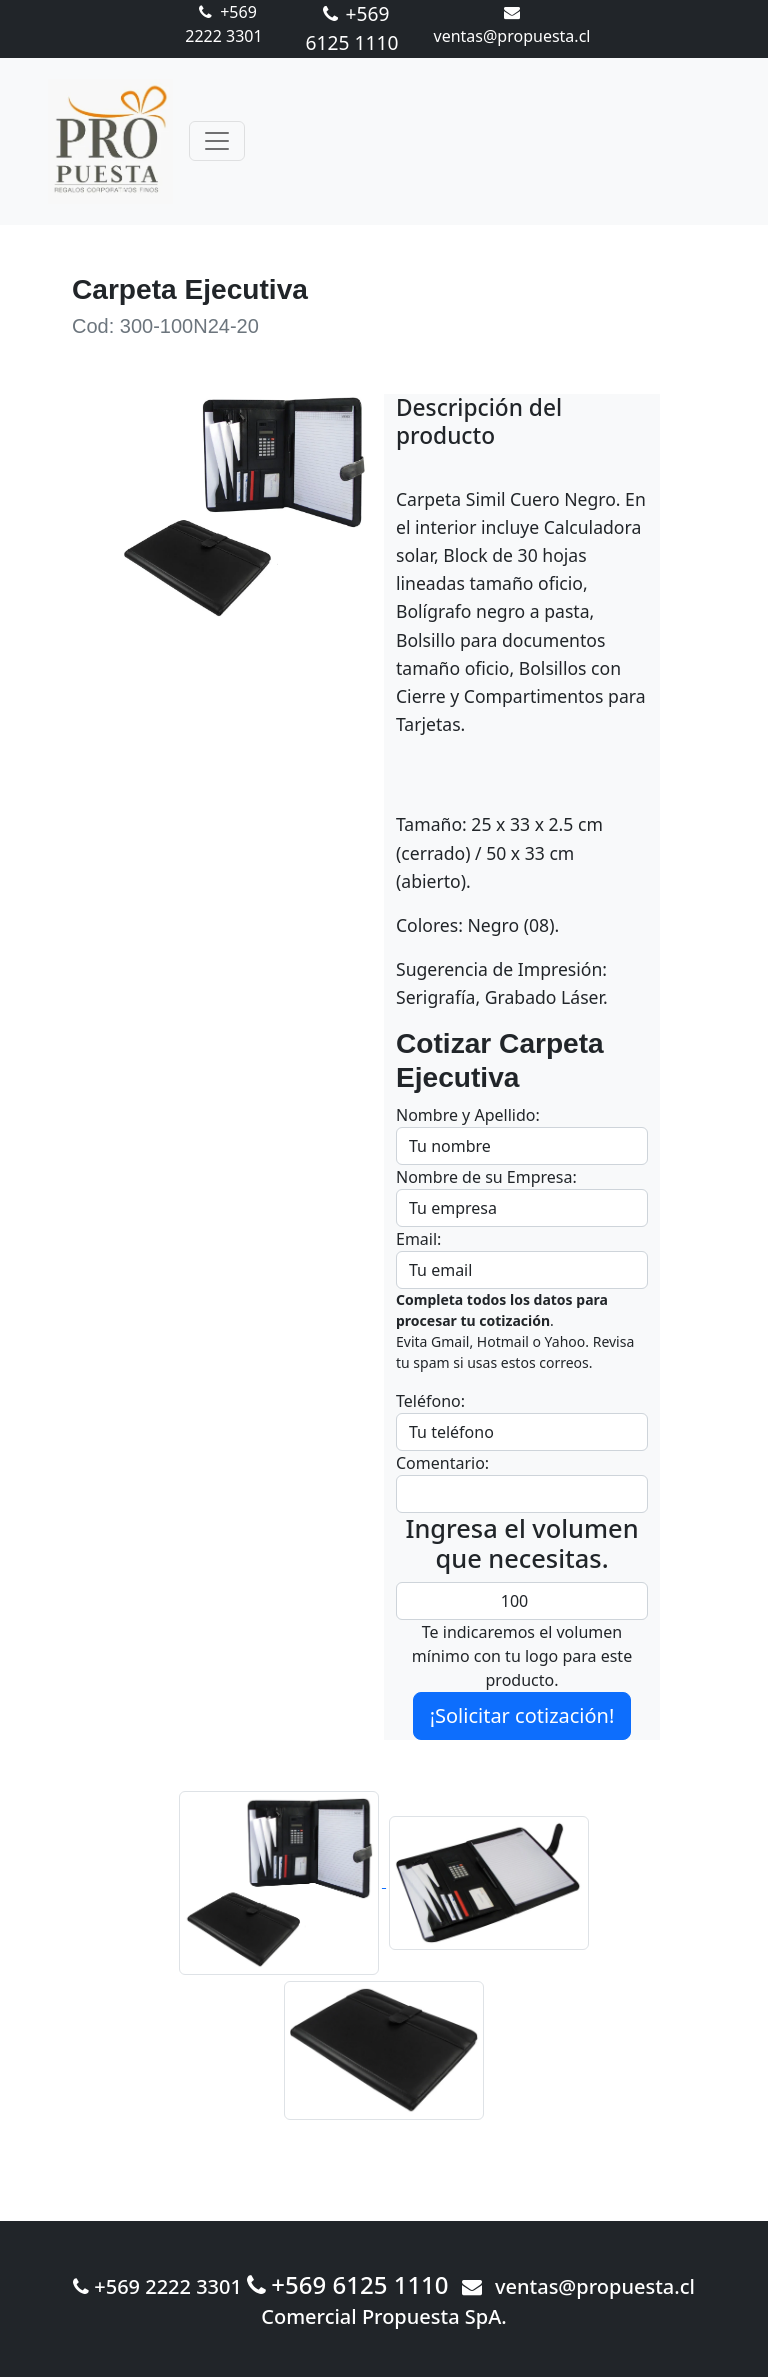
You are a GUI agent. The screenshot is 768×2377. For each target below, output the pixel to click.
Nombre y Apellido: (468, 1115)
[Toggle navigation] (217, 141)
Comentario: (442, 1463)
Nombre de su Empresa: (486, 1177)
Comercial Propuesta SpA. (384, 2316)
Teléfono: (430, 1401)
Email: (418, 1239)
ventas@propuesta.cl (578, 2286)
